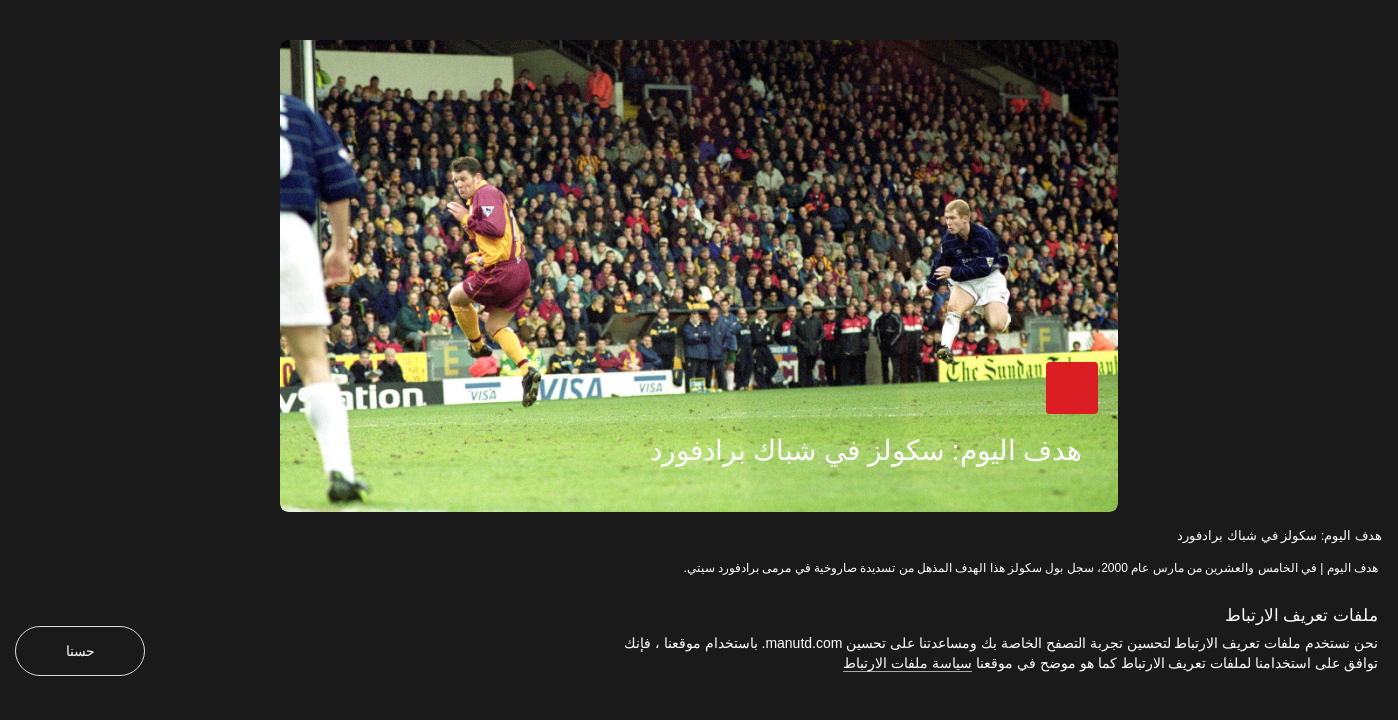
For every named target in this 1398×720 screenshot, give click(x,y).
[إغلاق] (12, 12)
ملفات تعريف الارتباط (1301, 615)
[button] (1072, 388)
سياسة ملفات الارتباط (907, 663)
